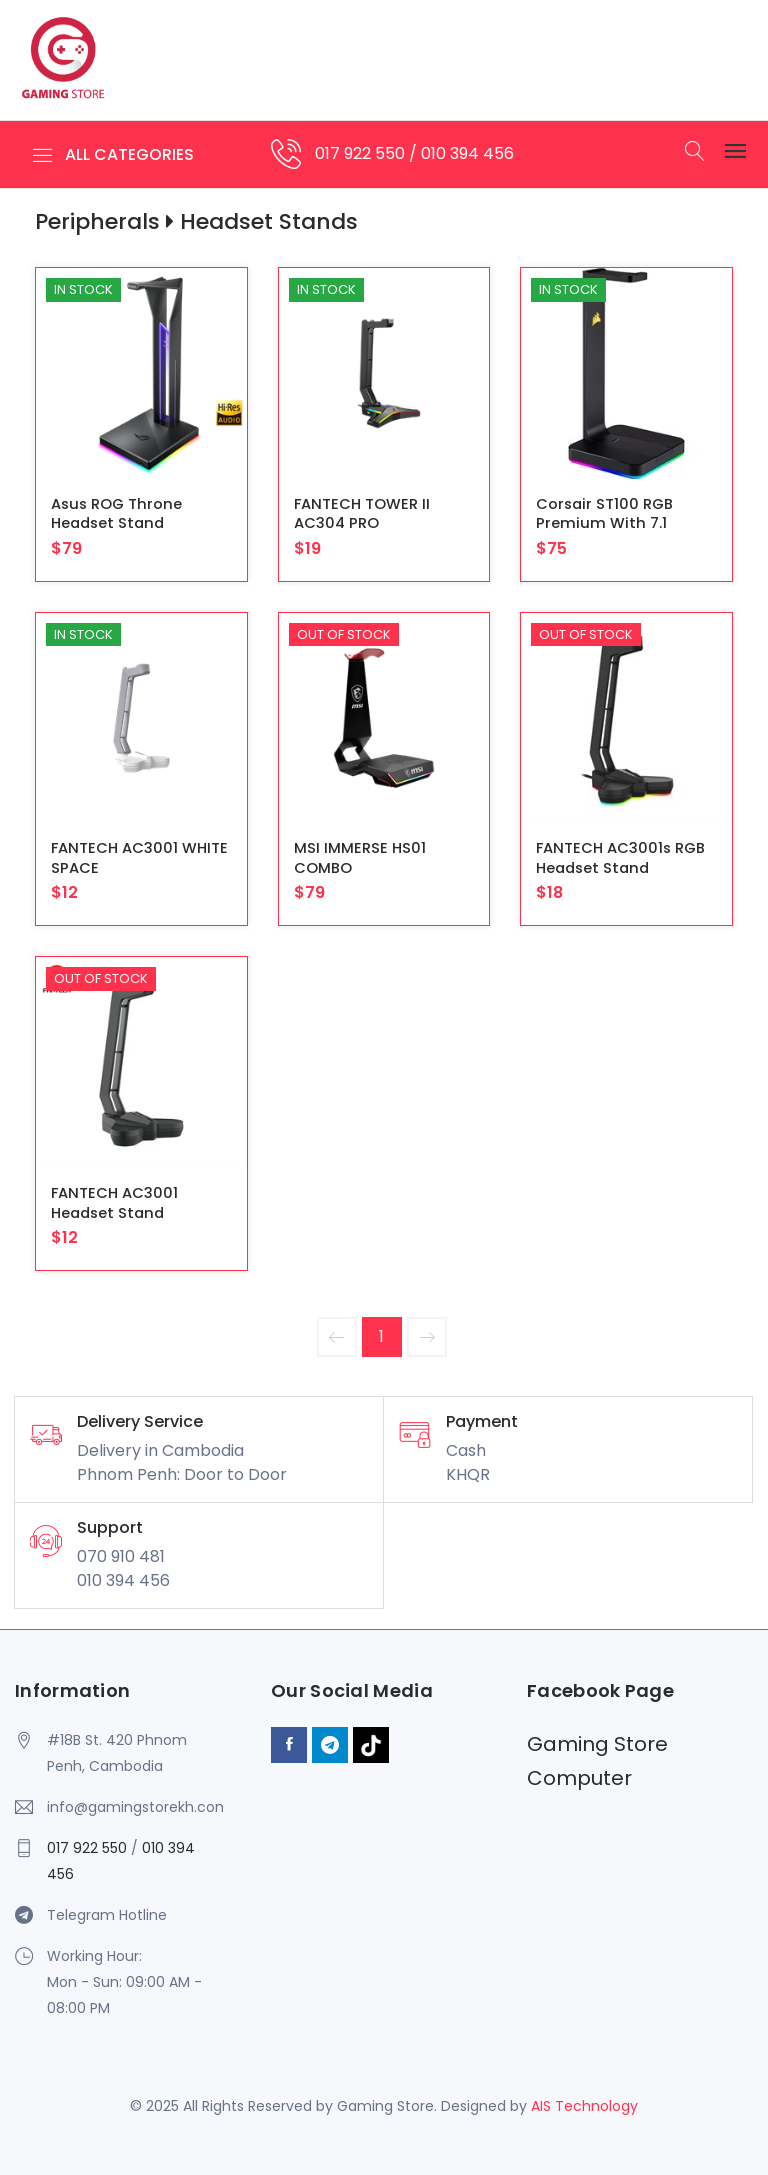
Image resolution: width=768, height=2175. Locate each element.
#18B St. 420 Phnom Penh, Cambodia (117, 1753)
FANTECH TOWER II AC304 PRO (362, 514)
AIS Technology (584, 2106)
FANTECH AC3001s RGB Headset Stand (620, 858)
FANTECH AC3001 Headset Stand (114, 1203)
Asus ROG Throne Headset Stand (116, 514)
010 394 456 (467, 153)
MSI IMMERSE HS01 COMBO (360, 858)
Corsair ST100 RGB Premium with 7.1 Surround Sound (604, 523)
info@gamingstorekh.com (135, 1807)
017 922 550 (362, 153)
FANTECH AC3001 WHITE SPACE (139, 858)
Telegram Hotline (107, 1915)
